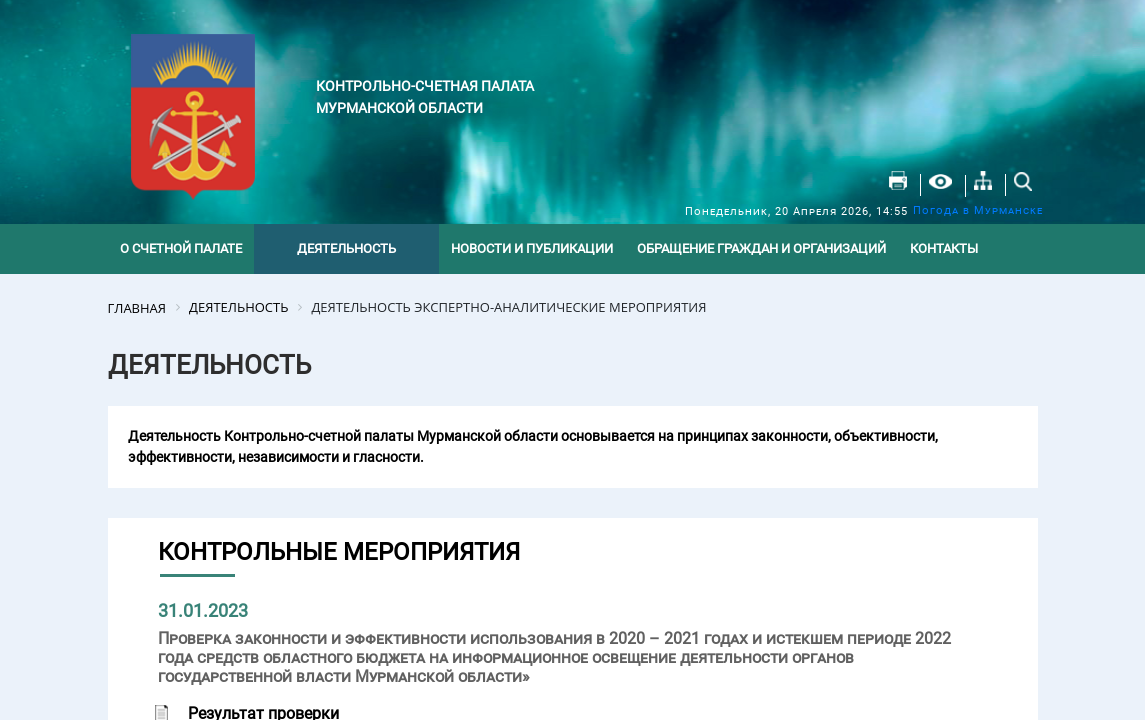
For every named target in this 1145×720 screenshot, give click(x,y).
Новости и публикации (532, 248)
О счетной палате (181, 248)
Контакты (944, 248)
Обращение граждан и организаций (761, 248)
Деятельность (346, 248)
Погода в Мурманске (978, 210)
